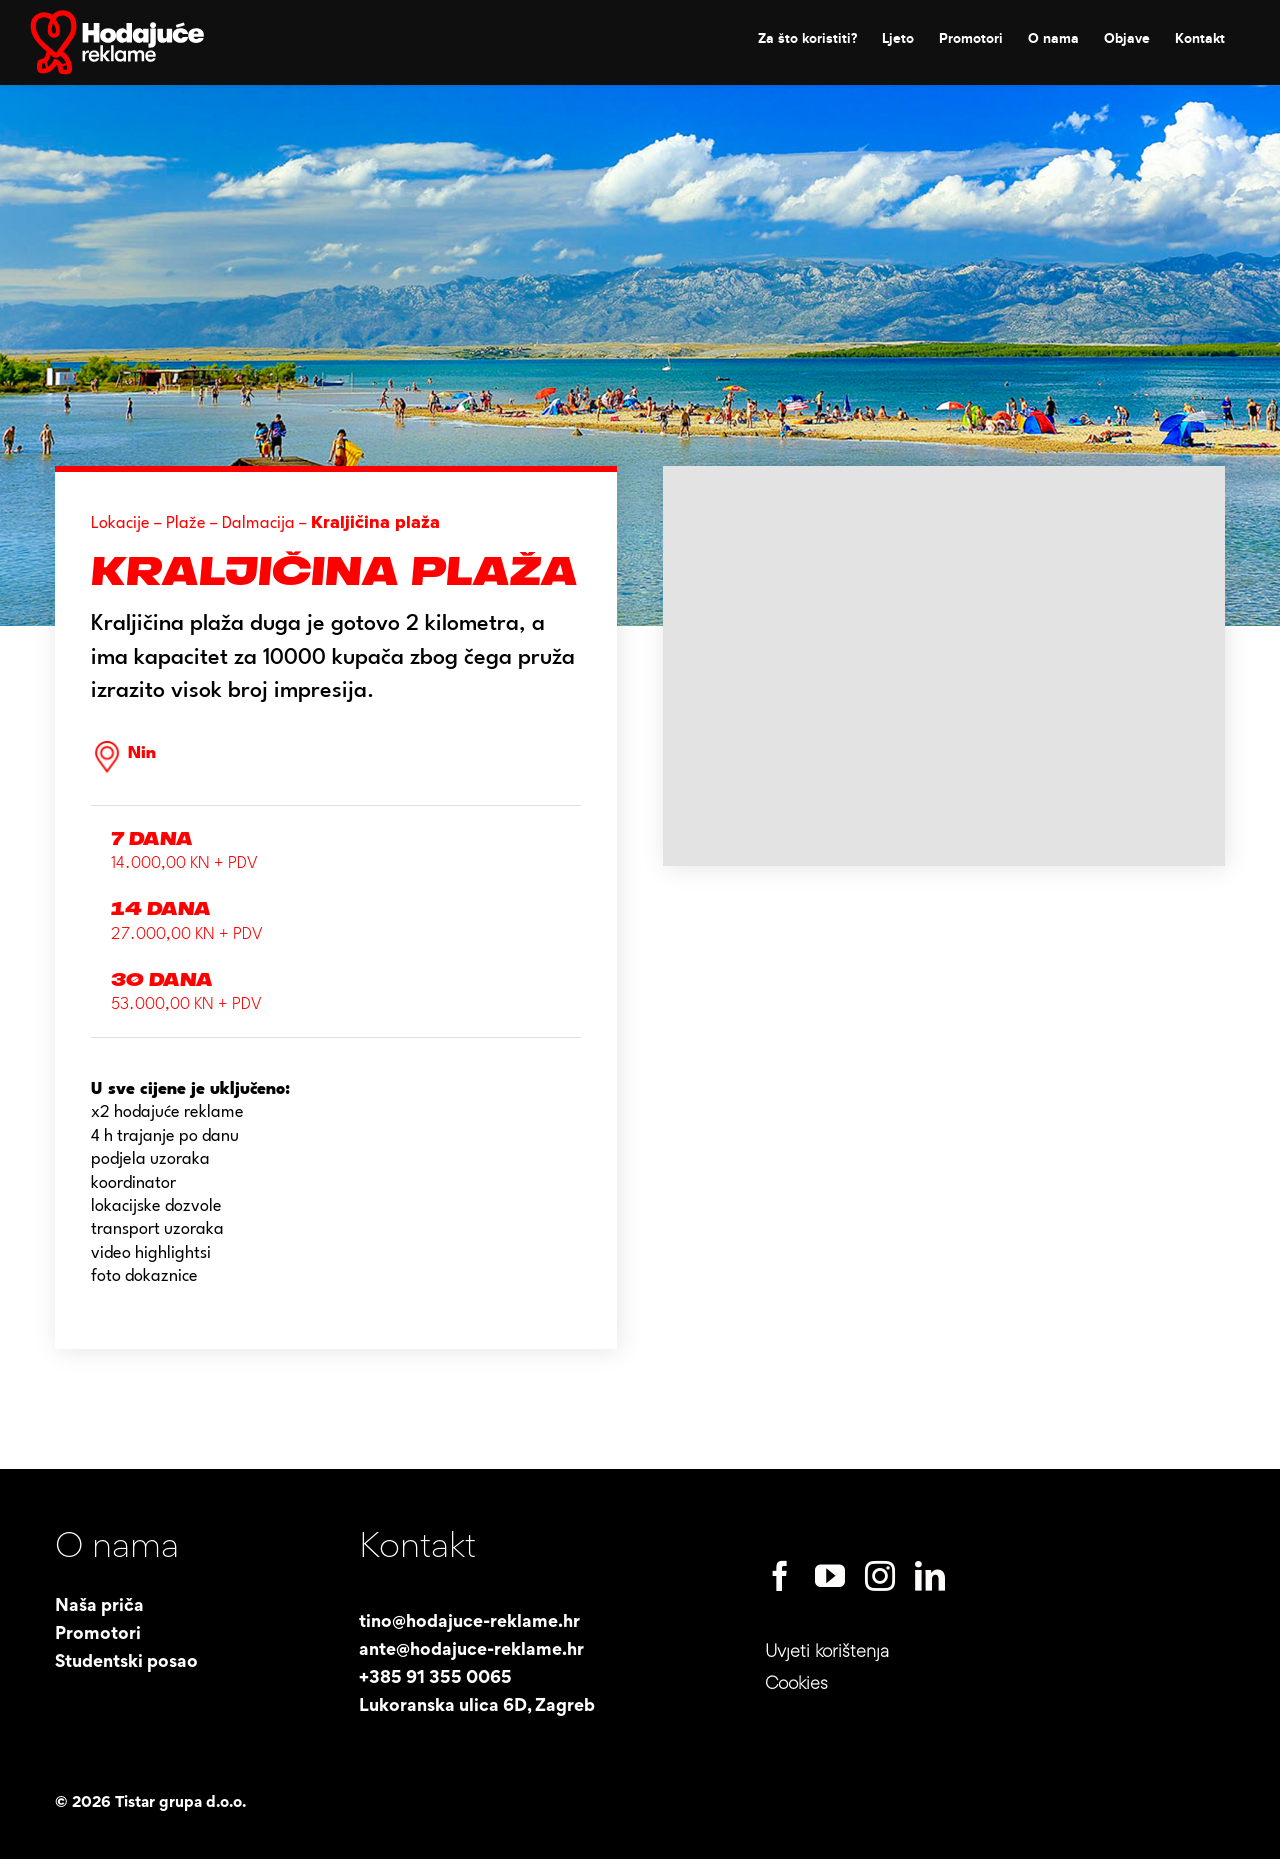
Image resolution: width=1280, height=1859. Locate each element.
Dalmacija (258, 523)
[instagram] (880, 1576)
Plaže (186, 523)
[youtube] (830, 1576)
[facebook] (780, 1576)
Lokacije (120, 523)
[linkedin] (930, 1576)
